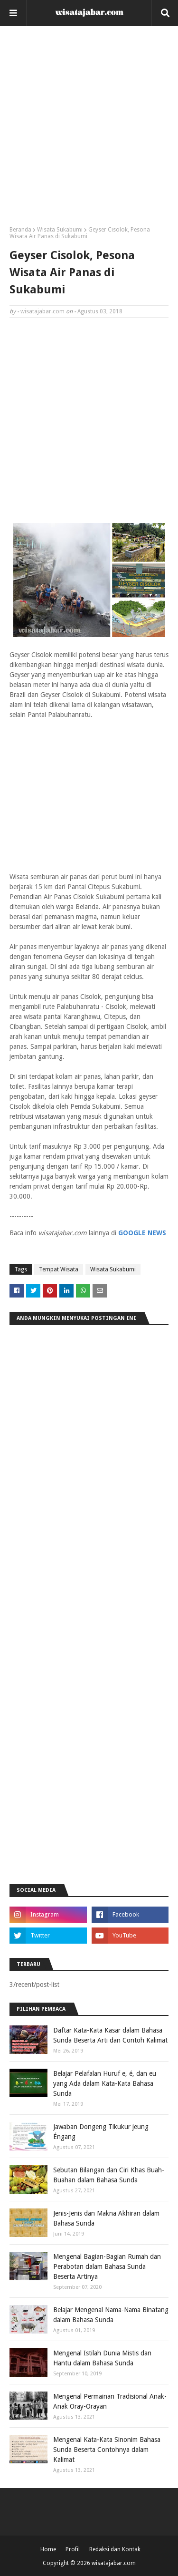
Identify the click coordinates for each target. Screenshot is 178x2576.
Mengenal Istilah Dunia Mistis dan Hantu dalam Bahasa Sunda (102, 2358)
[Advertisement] (89, 129)
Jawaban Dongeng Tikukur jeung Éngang (101, 2131)
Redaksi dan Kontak (115, 2549)
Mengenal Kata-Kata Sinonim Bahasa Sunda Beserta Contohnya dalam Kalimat (106, 2449)
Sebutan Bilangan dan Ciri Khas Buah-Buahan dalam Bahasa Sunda (108, 2175)
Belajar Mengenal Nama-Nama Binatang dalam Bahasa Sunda (111, 2315)
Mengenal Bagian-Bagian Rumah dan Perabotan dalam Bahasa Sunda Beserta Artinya (107, 2266)
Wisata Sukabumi (60, 229)
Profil (73, 2549)
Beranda (20, 229)
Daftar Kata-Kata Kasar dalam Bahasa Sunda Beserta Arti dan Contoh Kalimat (110, 2035)
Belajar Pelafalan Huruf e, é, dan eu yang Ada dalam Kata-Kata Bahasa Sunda (104, 2083)
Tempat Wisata (58, 1269)
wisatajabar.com (42, 311)
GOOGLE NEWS (142, 1233)
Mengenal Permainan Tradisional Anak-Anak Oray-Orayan (110, 2401)
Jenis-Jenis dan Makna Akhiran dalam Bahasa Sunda (106, 2218)
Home (48, 2549)
